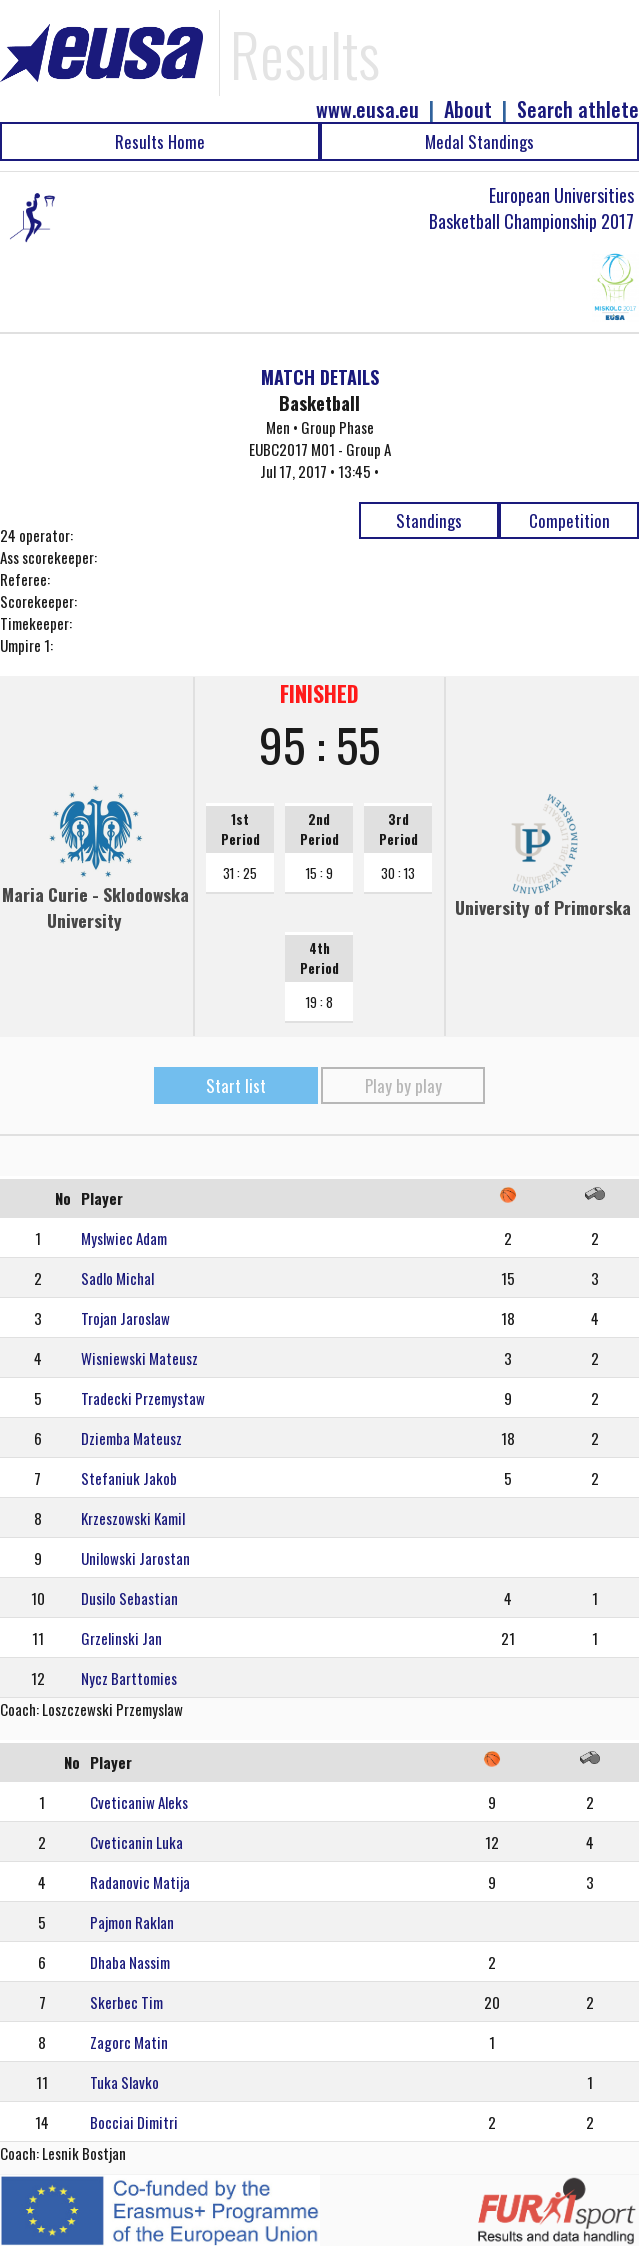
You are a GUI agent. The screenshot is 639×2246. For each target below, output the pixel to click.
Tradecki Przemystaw (143, 1398)
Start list (236, 1085)
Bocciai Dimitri (134, 2122)
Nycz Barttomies (129, 1678)
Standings (429, 520)
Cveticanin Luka (136, 1842)
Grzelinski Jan (121, 1638)
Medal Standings (479, 141)
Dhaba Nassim (130, 1962)
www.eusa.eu (367, 109)
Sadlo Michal (117, 1278)
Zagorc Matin (129, 2042)
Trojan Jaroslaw (125, 1318)
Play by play (403, 1085)
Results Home (160, 141)
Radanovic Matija (140, 1882)
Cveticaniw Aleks (139, 1802)
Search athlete (578, 109)
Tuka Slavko (124, 2082)
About (468, 109)
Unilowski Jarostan (135, 1558)
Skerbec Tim (126, 2002)
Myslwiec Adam (124, 1238)
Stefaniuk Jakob (129, 1478)
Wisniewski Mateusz (139, 1358)
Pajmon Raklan (132, 1922)
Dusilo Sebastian (129, 1598)
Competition (569, 520)
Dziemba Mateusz (131, 1438)
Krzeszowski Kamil (133, 1518)
